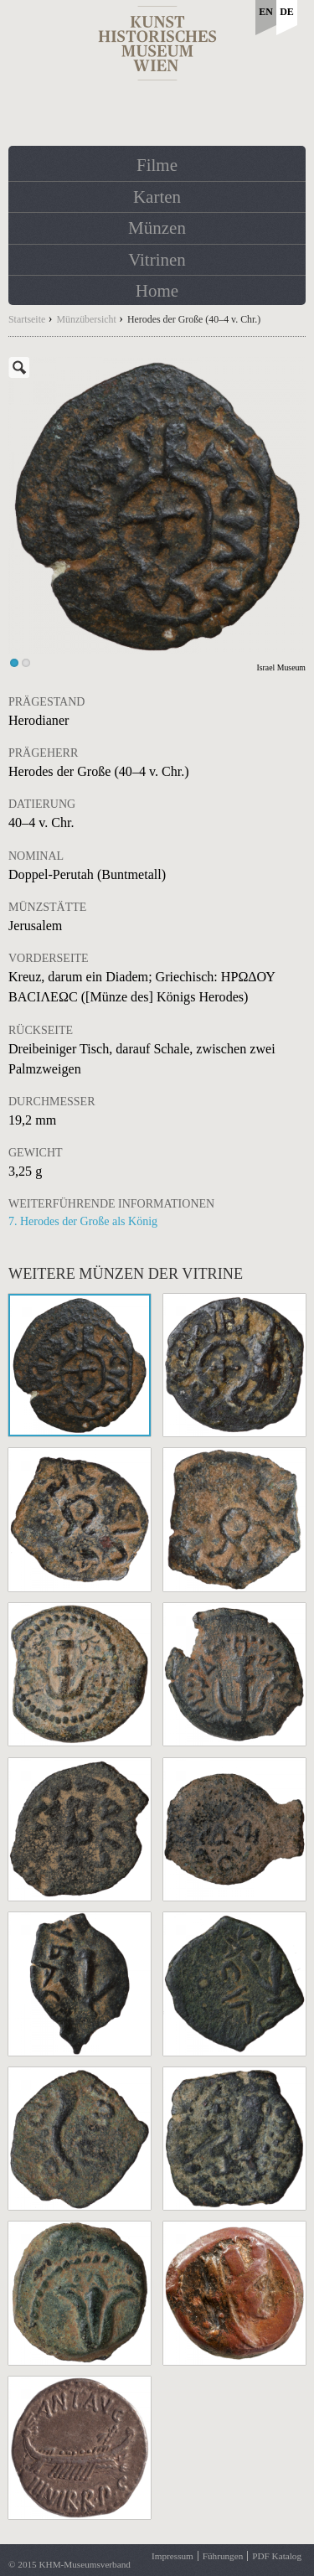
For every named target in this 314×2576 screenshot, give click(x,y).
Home (157, 291)
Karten (157, 197)
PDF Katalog (276, 2556)
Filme (157, 165)
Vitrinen (157, 260)
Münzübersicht (86, 319)
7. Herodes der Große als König (82, 1221)
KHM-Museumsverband (84, 2564)
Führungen (223, 2556)
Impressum (172, 2556)
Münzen (157, 228)
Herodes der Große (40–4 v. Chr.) (193, 319)
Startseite (26, 319)
